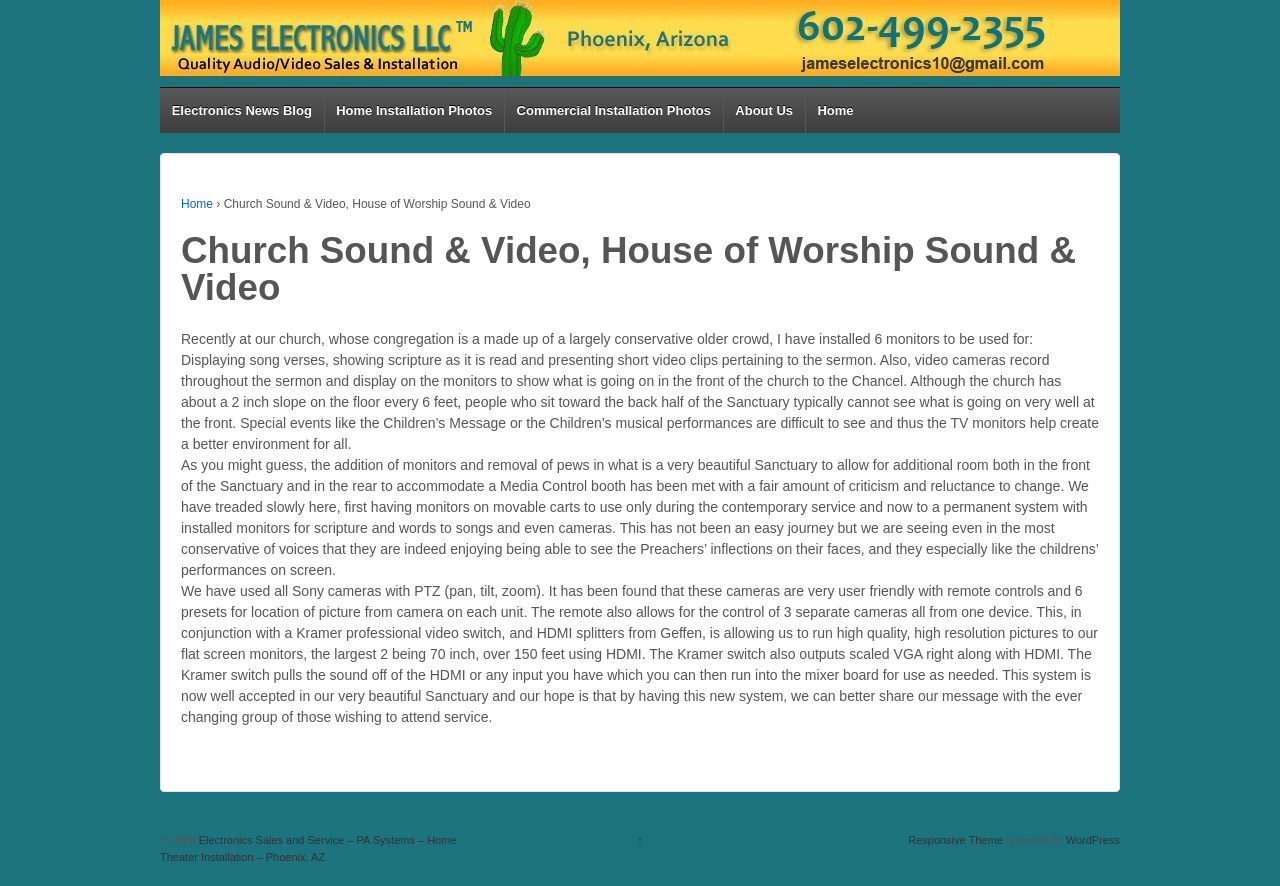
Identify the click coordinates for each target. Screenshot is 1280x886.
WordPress (1093, 840)
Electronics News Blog (242, 110)
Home (835, 110)
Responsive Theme (955, 840)
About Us (764, 110)
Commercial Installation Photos (614, 110)
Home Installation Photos (414, 110)
